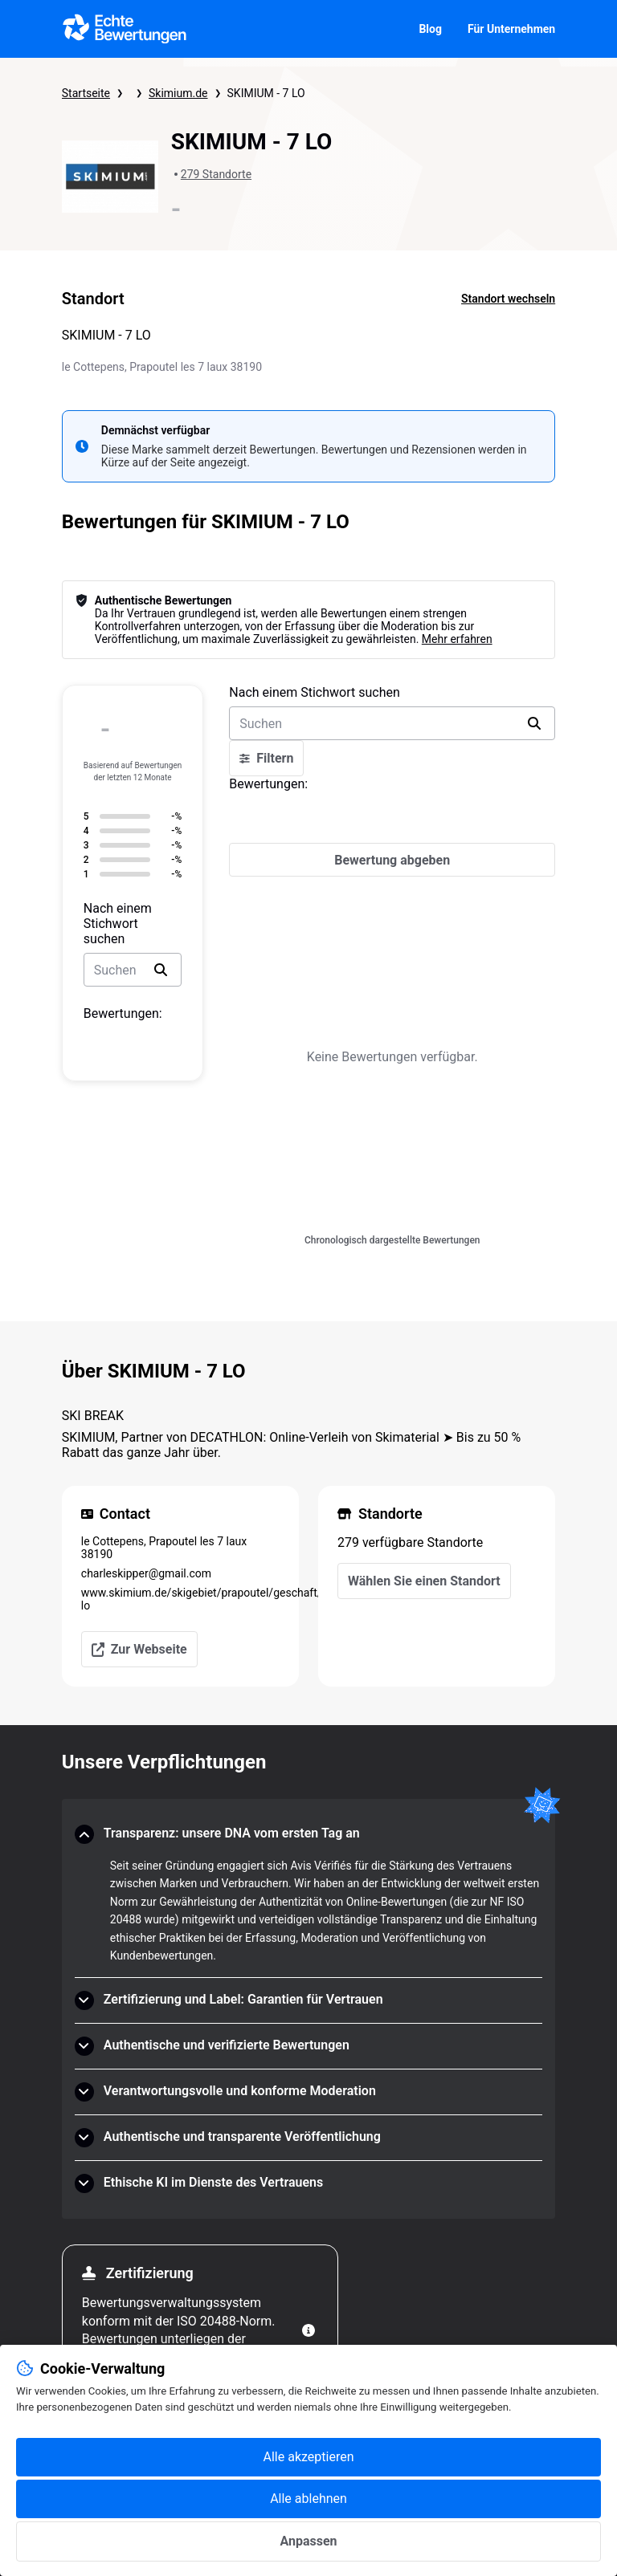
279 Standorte (216, 174)
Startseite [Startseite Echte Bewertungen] (86, 93)
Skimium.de (178, 93)
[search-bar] (133, 970)
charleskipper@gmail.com (146, 1573)
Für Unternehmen (511, 28)
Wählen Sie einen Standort (424, 1581)
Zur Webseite (139, 1649)
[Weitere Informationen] (308, 2330)
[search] (160, 969)
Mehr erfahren (457, 639)
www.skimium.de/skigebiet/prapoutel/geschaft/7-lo (180, 1599)
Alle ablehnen (308, 2498)
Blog (430, 28)
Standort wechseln (508, 298)
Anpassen (308, 2541)
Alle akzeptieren (309, 2456)
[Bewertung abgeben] (392, 860)
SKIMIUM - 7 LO (266, 93)
